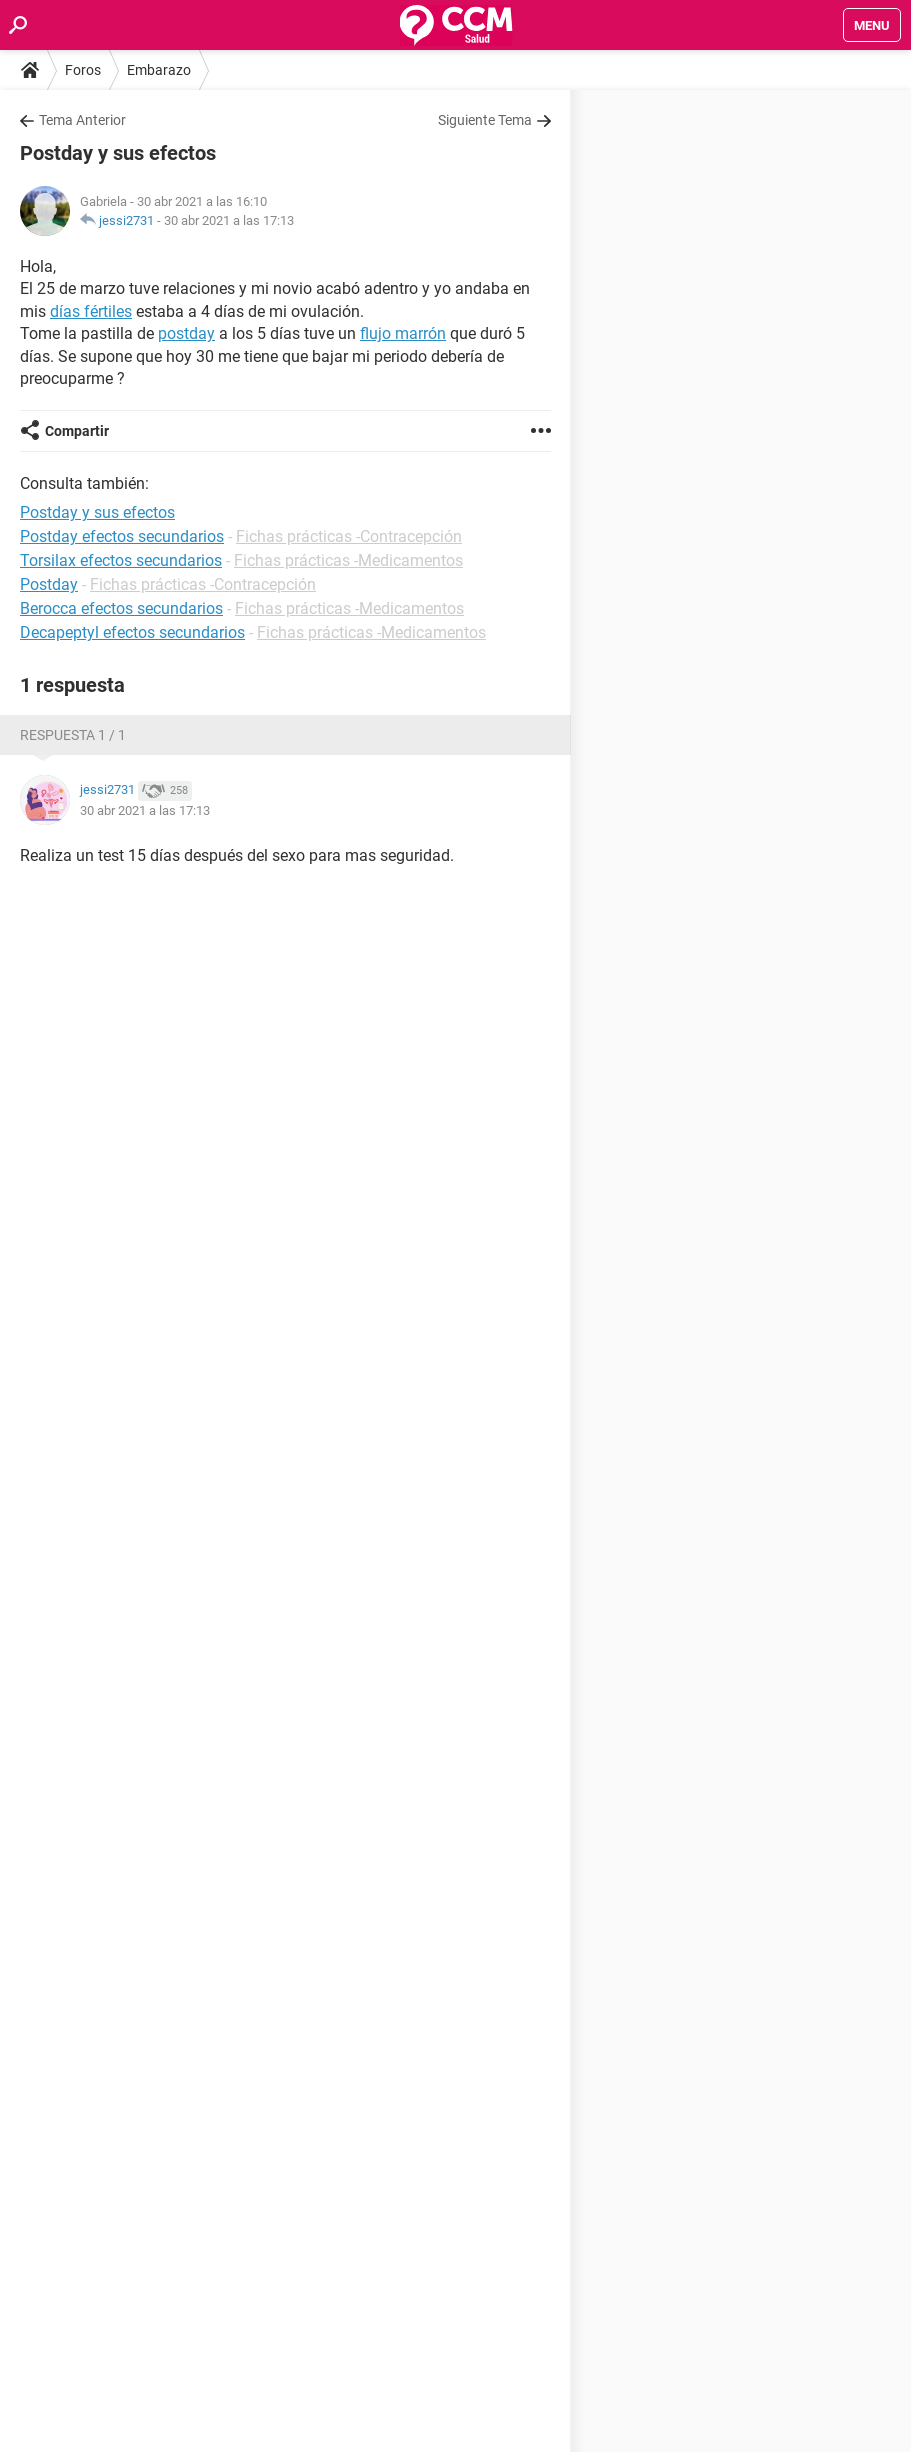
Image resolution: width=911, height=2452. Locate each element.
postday (186, 333)
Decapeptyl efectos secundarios (132, 632)
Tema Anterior (82, 120)
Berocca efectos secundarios (121, 608)
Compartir (77, 431)
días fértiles (91, 311)
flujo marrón (403, 333)
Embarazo (159, 70)
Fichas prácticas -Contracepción (349, 536)
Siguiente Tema (485, 120)
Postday (49, 584)
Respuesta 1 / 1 (73, 735)
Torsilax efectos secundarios (121, 560)
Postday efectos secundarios (122, 536)
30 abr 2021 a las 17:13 (229, 220)
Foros (83, 70)
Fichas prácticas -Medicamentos (348, 560)
